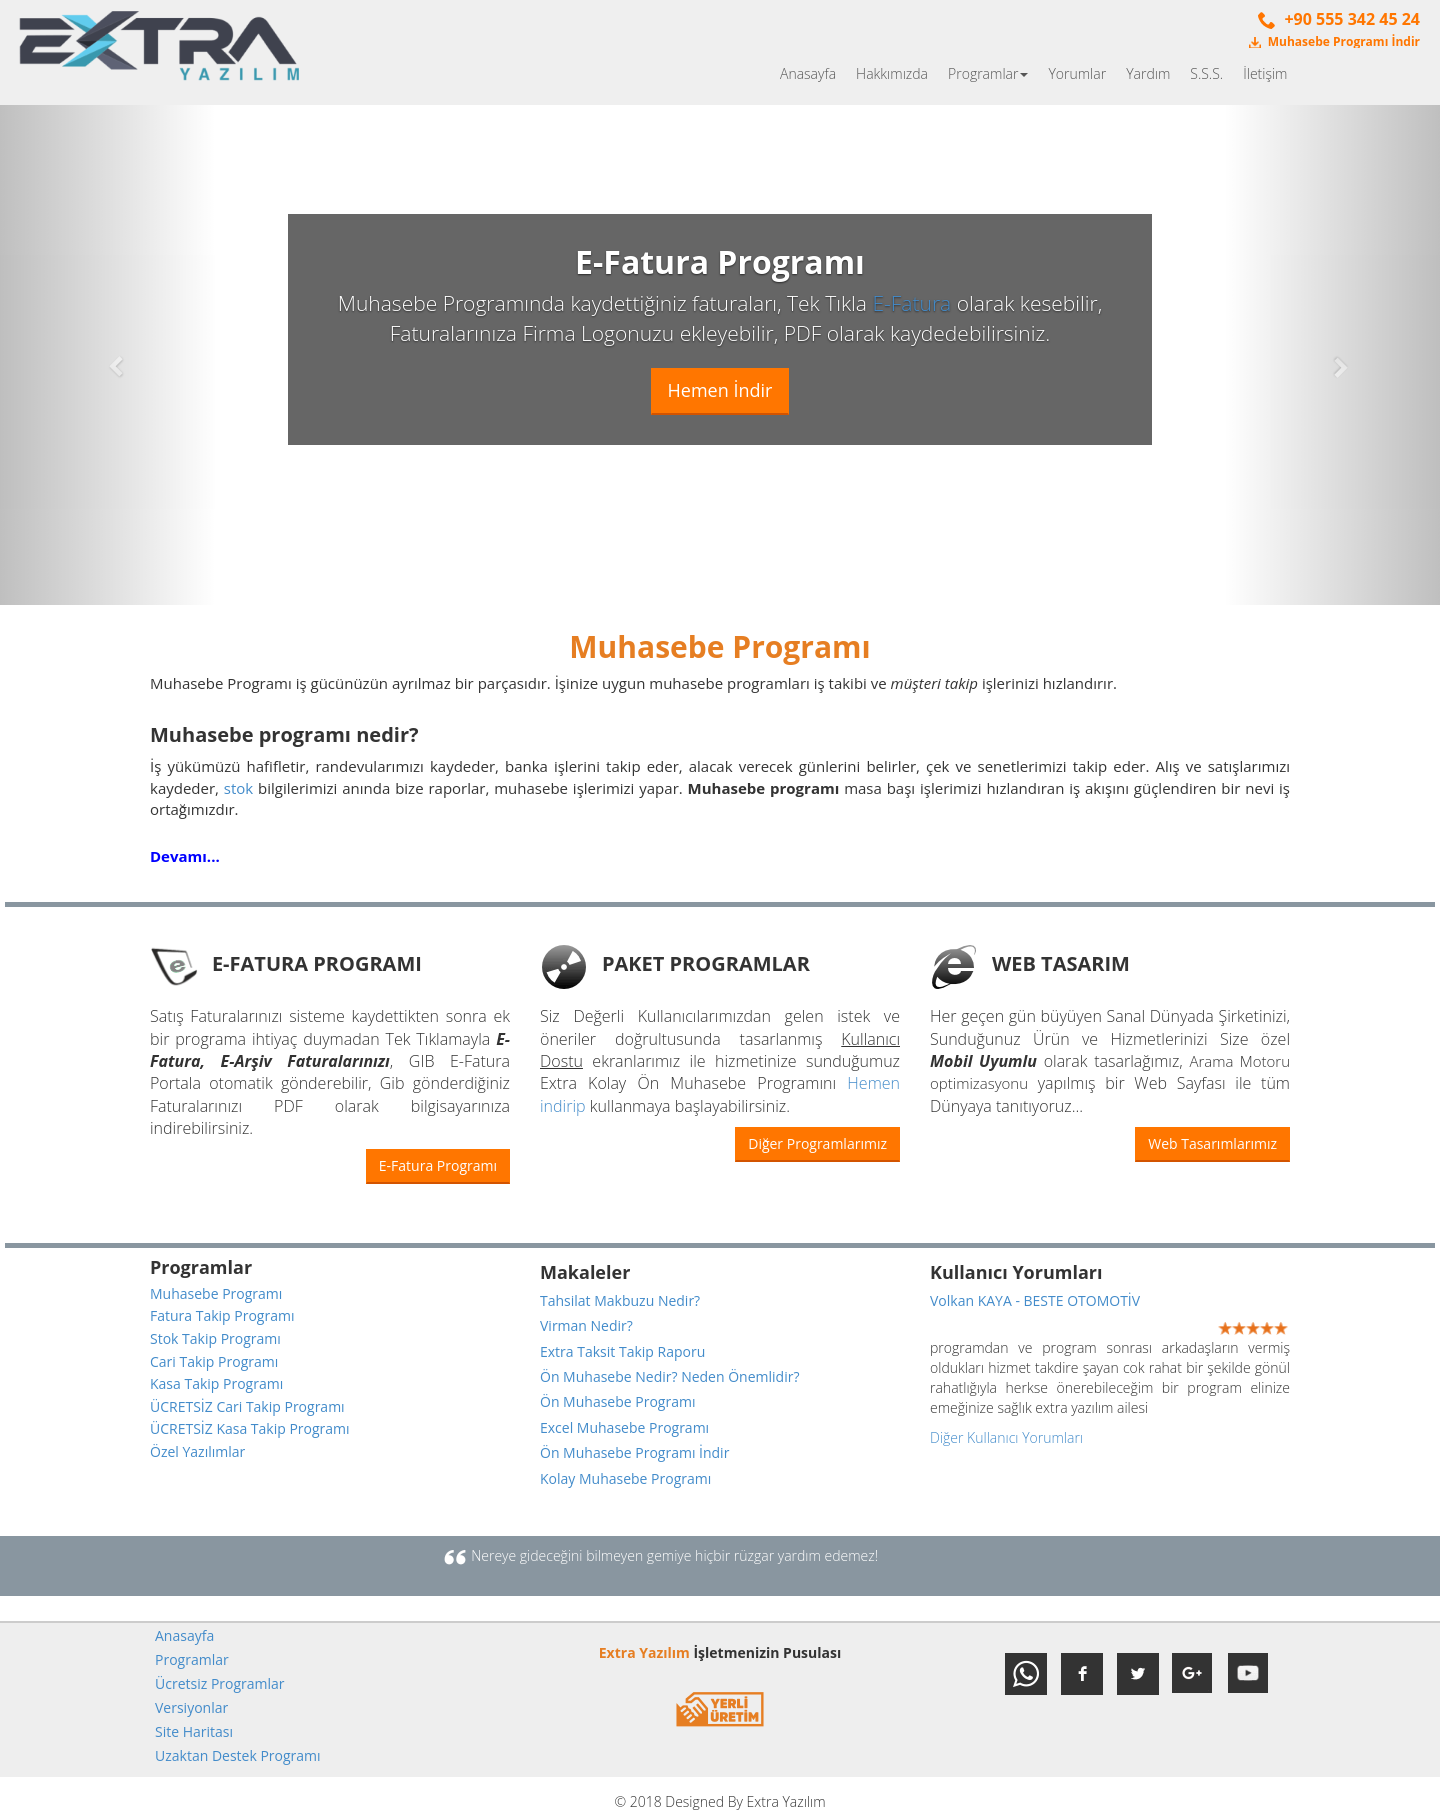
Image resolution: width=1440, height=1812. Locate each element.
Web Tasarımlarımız (1212, 1143)
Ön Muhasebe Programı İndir (634, 1452)
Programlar (988, 73)
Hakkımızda (892, 73)
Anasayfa (808, 73)
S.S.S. (1206, 73)
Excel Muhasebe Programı (624, 1427)
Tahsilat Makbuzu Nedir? (620, 1300)
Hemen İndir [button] (720, 390)
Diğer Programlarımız (817, 1143)
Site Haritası (194, 1731)
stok (238, 788)
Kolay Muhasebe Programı (625, 1478)
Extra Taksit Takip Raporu (622, 1351)
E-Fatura (911, 303)
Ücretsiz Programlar (220, 1683)
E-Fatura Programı (438, 1165)
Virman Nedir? (586, 1325)
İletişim (1265, 73)
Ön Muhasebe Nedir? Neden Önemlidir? (669, 1376)
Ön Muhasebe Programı (617, 1401)
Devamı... (185, 856)
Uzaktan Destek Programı (238, 1755)
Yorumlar (1077, 73)
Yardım (1148, 73)
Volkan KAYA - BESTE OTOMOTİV (1035, 1300)
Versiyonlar (191, 1707)
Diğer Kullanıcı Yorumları (1006, 1437)
